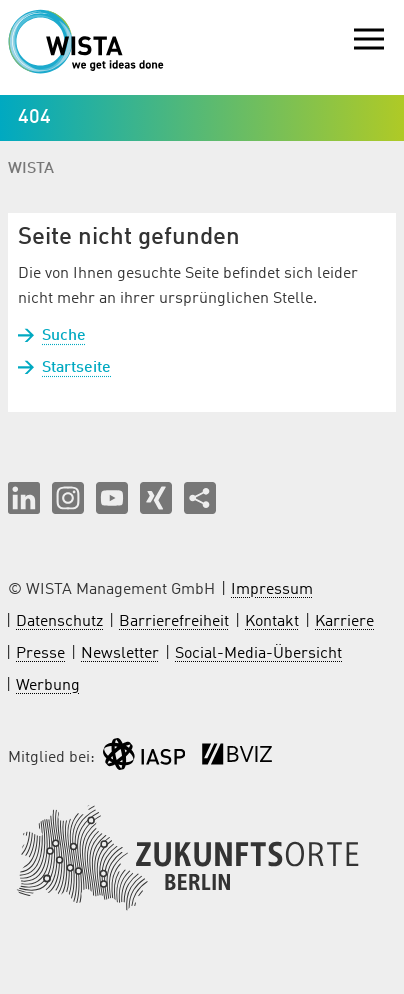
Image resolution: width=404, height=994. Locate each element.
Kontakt (272, 622)
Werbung (48, 686)
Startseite (76, 368)
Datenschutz (59, 622)
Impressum (272, 590)
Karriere (344, 622)
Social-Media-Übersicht (258, 654)
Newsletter (120, 654)
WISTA (31, 169)
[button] (24, 498)
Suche (64, 336)
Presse (40, 654)
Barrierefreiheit (174, 622)
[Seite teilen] (200, 498)
